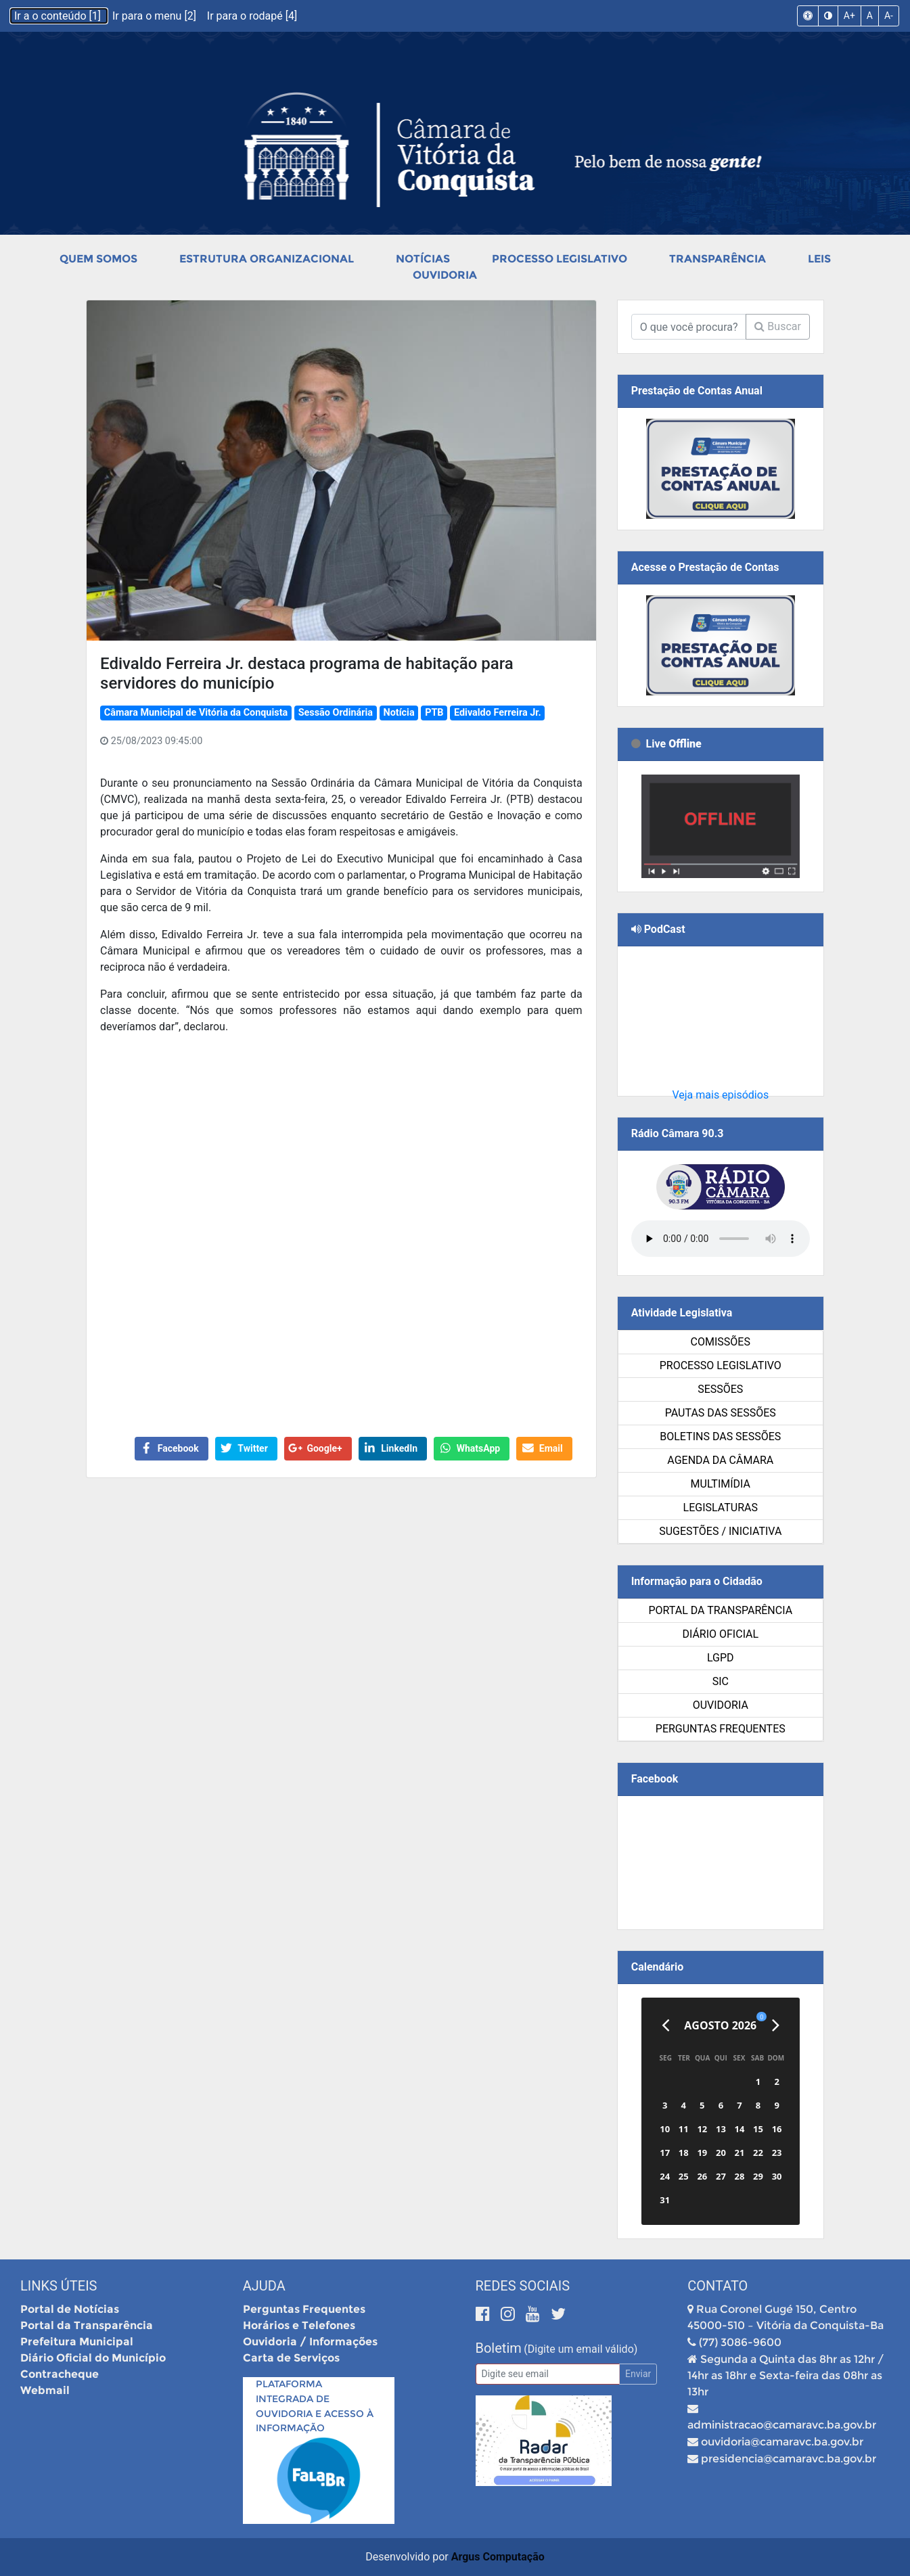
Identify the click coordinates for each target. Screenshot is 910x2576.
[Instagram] (510, 2314)
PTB (434, 712)
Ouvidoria (445, 275)
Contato (717, 2286)
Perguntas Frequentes (721, 1728)
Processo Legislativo (559, 258)
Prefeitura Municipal (76, 2341)
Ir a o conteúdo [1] (59, 15)
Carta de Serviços (291, 2357)
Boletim (499, 2348)
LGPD (720, 1657)
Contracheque (59, 2374)
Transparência (717, 258)
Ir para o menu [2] (155, 15)
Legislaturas (720, 1507)
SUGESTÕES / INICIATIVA (720, 1531)
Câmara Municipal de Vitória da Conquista (196, 712)
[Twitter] (558, 2314)
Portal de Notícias (69, 2309)
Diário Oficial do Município (93, 2357)
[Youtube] (535, 2314)
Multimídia (720, 1483)
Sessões (720, 1389)
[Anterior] (665, 2025)
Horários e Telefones (299, 2325)
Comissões (720, 1341)
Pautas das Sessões (720, 1412)
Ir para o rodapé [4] (252, 15)
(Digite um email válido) (580, 2349)
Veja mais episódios (720, 1094)
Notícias (423, 258)
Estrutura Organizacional (266, 258)
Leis (819, 258)
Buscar (777, 326)
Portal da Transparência (720, 1610)
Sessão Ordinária (335, 712)
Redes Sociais (523, 2286)
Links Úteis (58, 2286)
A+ (849, 15)
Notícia (399, 712)
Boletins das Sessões (720, 1436)
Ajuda (264, 2286)
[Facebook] (485, 2314)
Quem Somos (98, 258)
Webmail (45, 2390)
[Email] (548, 2374)
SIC (720, 1681)
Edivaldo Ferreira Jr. (497, 712)
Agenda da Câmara (720, 1460)
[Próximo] (775, 2025)
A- (888, 15)
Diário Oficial (720, 1634)
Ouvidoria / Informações (310, 2341)
